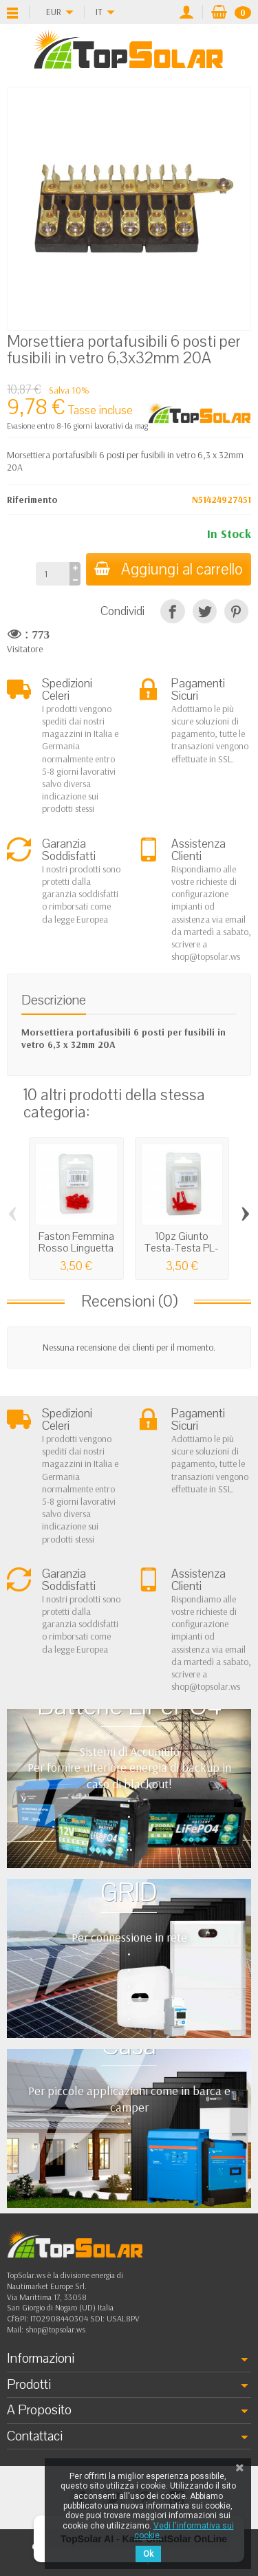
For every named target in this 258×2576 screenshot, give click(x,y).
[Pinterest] (236, 611)
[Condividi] (172, 611)
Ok (148, 2554)
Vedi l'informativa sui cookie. (184, 2530)
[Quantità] (52, 574)
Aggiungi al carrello (168, 569)
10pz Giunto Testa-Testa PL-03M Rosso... (181, 1248)
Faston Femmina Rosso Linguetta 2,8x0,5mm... (76, 1248)
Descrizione (53, 1000)
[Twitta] (205, 611)
